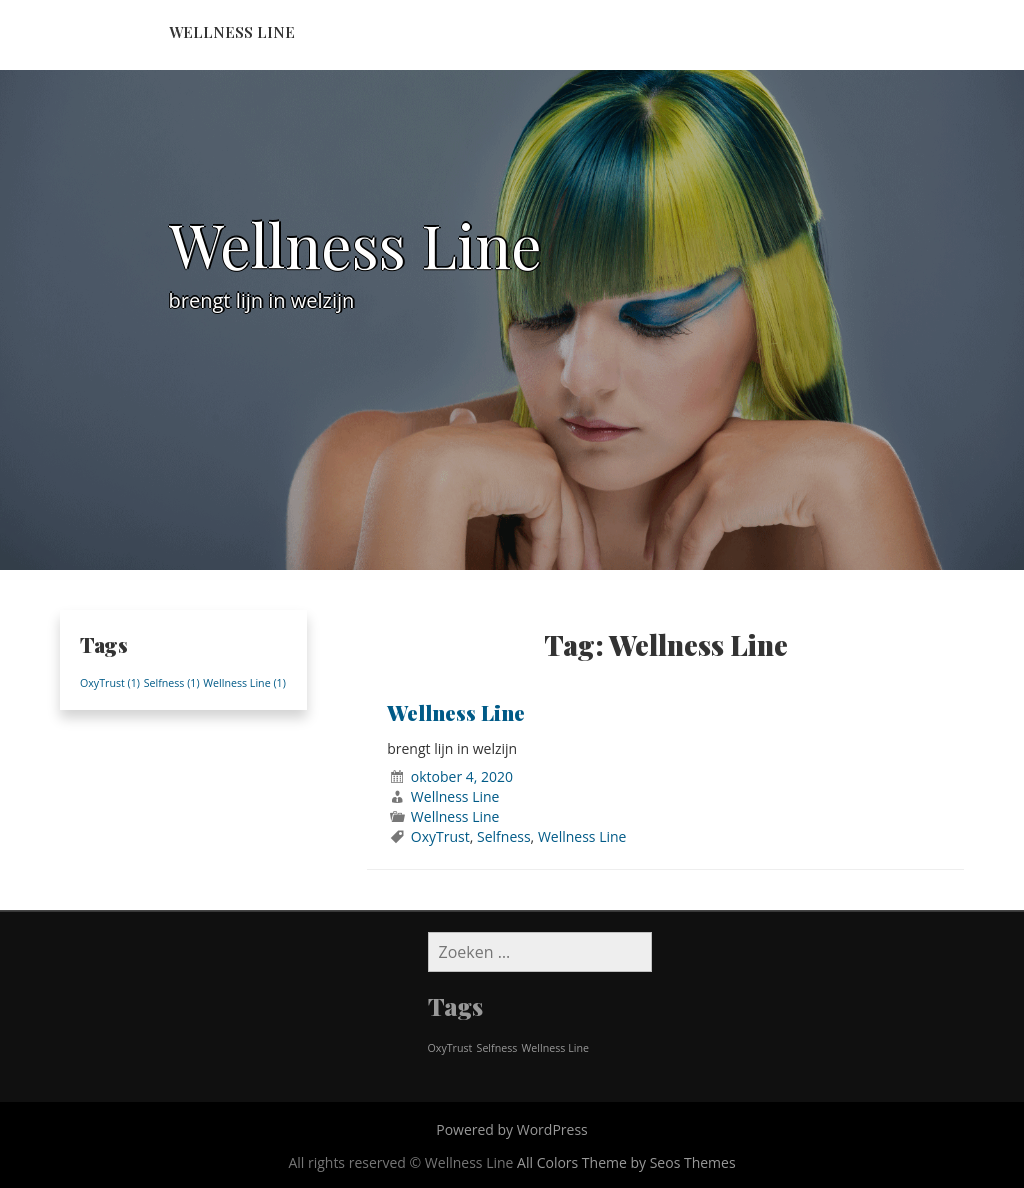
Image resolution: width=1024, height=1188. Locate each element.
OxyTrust (440, 836)
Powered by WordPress (512, 1129)
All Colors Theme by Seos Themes (626, 1162)
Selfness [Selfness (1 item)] (172, 683)
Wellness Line (232, 32)
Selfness (504, 836)
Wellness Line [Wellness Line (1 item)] (244, 683)
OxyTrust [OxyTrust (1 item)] (110, 683)
